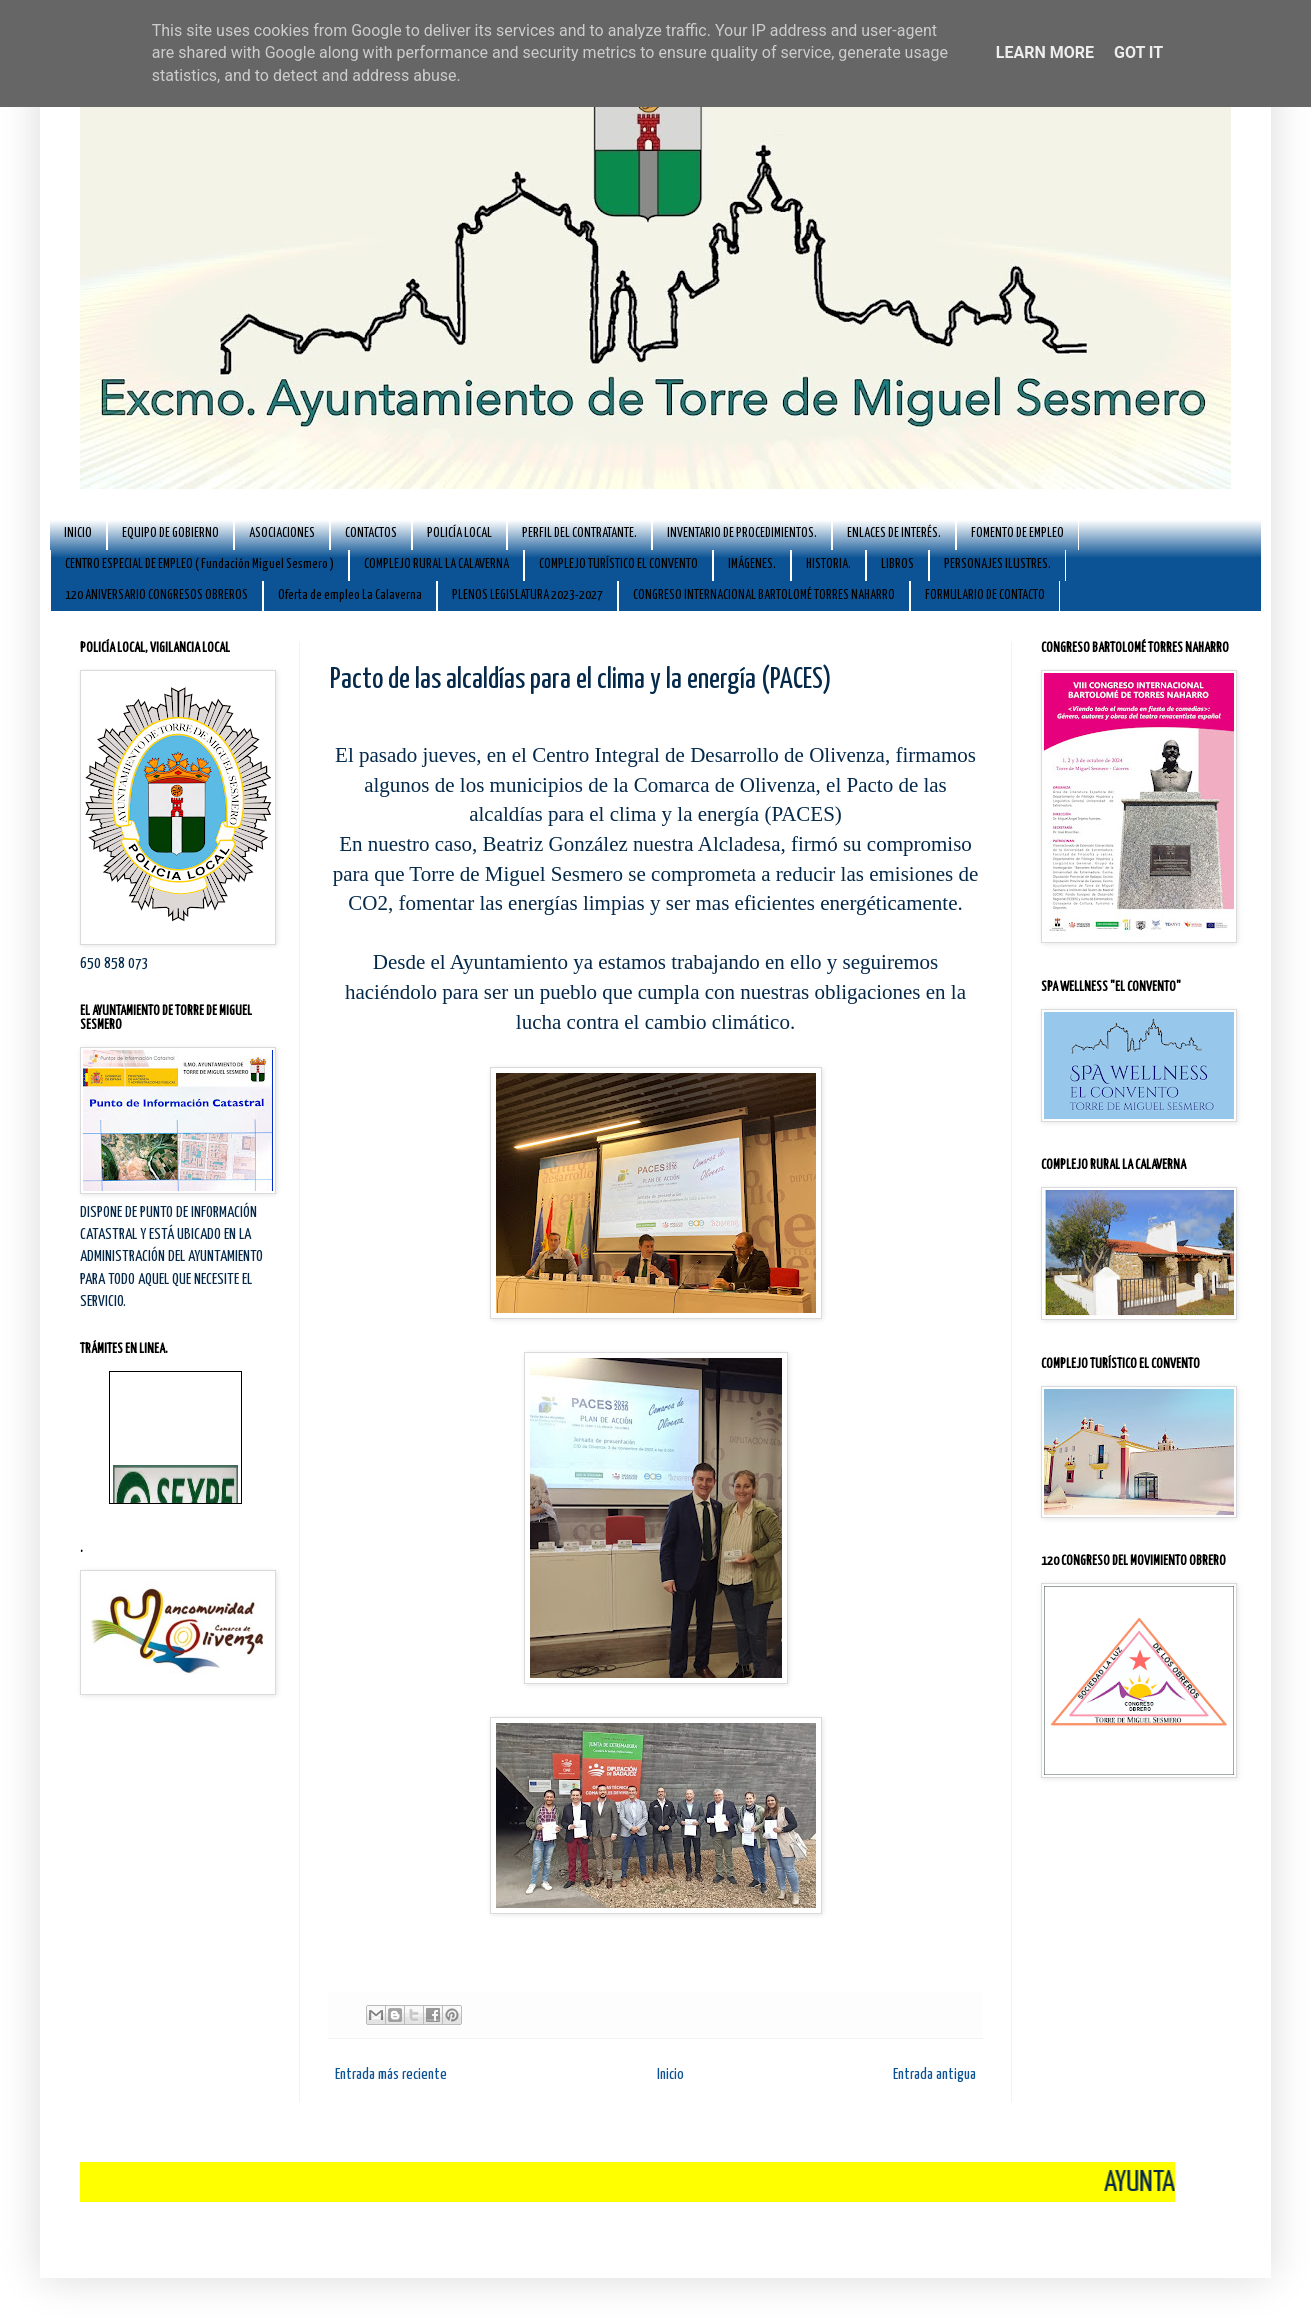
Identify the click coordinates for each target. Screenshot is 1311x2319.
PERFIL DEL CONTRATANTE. (579, 533)
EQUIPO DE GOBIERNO (170, 533)
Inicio (670, 2074)
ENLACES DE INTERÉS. (894, 533)
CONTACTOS (371, 533)
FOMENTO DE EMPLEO (1017, 533)
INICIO (78, 533)
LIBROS (897, 564)
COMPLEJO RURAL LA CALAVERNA (436, 564)
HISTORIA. (828, 564)
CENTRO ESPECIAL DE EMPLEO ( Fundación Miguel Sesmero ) (199, 564)
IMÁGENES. (752, 564)
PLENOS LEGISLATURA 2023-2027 (527, 595)
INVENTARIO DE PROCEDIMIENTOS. (742, 533)
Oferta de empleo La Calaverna (350, 595)
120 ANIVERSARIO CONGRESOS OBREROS (156, 595)
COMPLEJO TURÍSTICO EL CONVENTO (618, 564)
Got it (1138, 52)
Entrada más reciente (391, 2074)
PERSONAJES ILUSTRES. (997, 564)
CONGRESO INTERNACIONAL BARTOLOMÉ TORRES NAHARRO (764, 595)
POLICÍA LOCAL (459, 533)
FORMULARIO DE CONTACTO (985, 595)
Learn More (1045, 52)
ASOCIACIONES (282, 533)
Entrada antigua (934, 2074)
